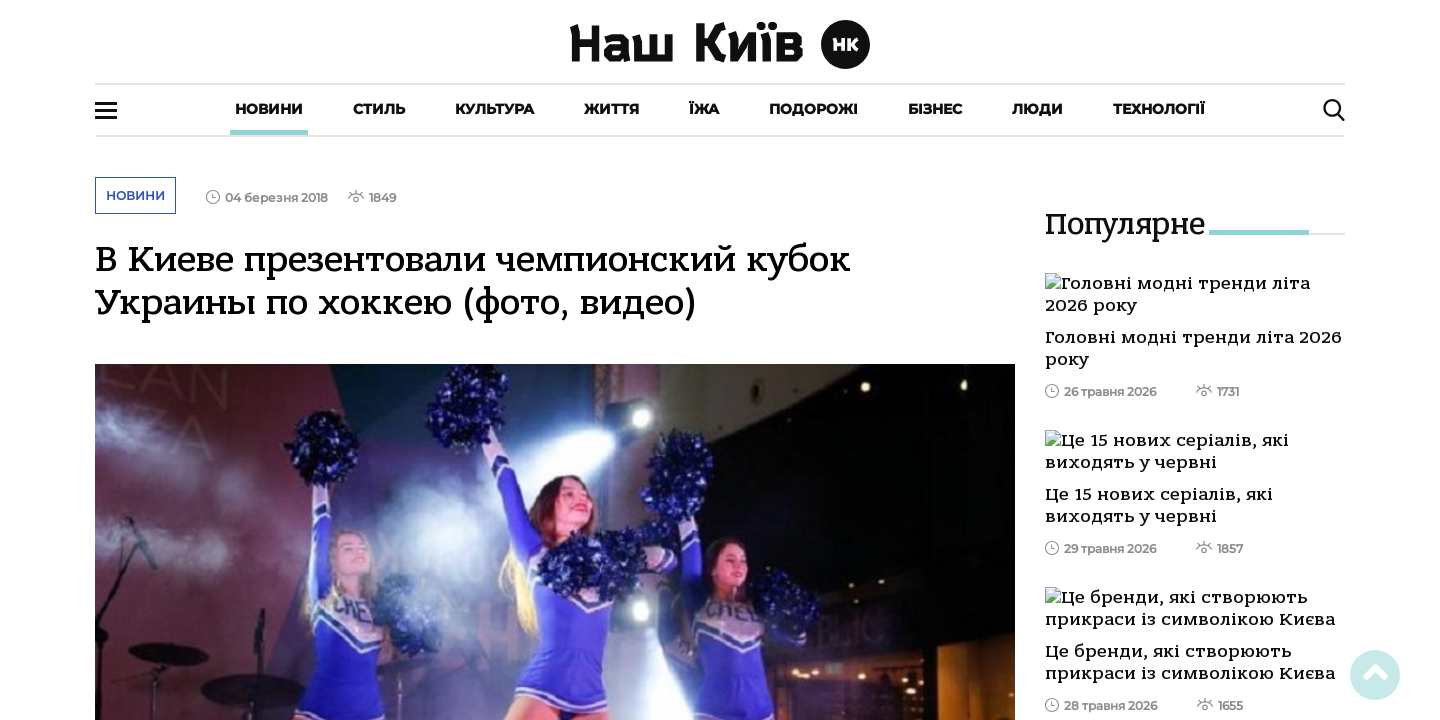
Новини (269, 109)
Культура (494, 109)
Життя (611, 109)
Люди (1037, 109)
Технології (1159, 109)
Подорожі (813, 109)
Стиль (379, 109)
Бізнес (935, 109)
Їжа (704, 109)
